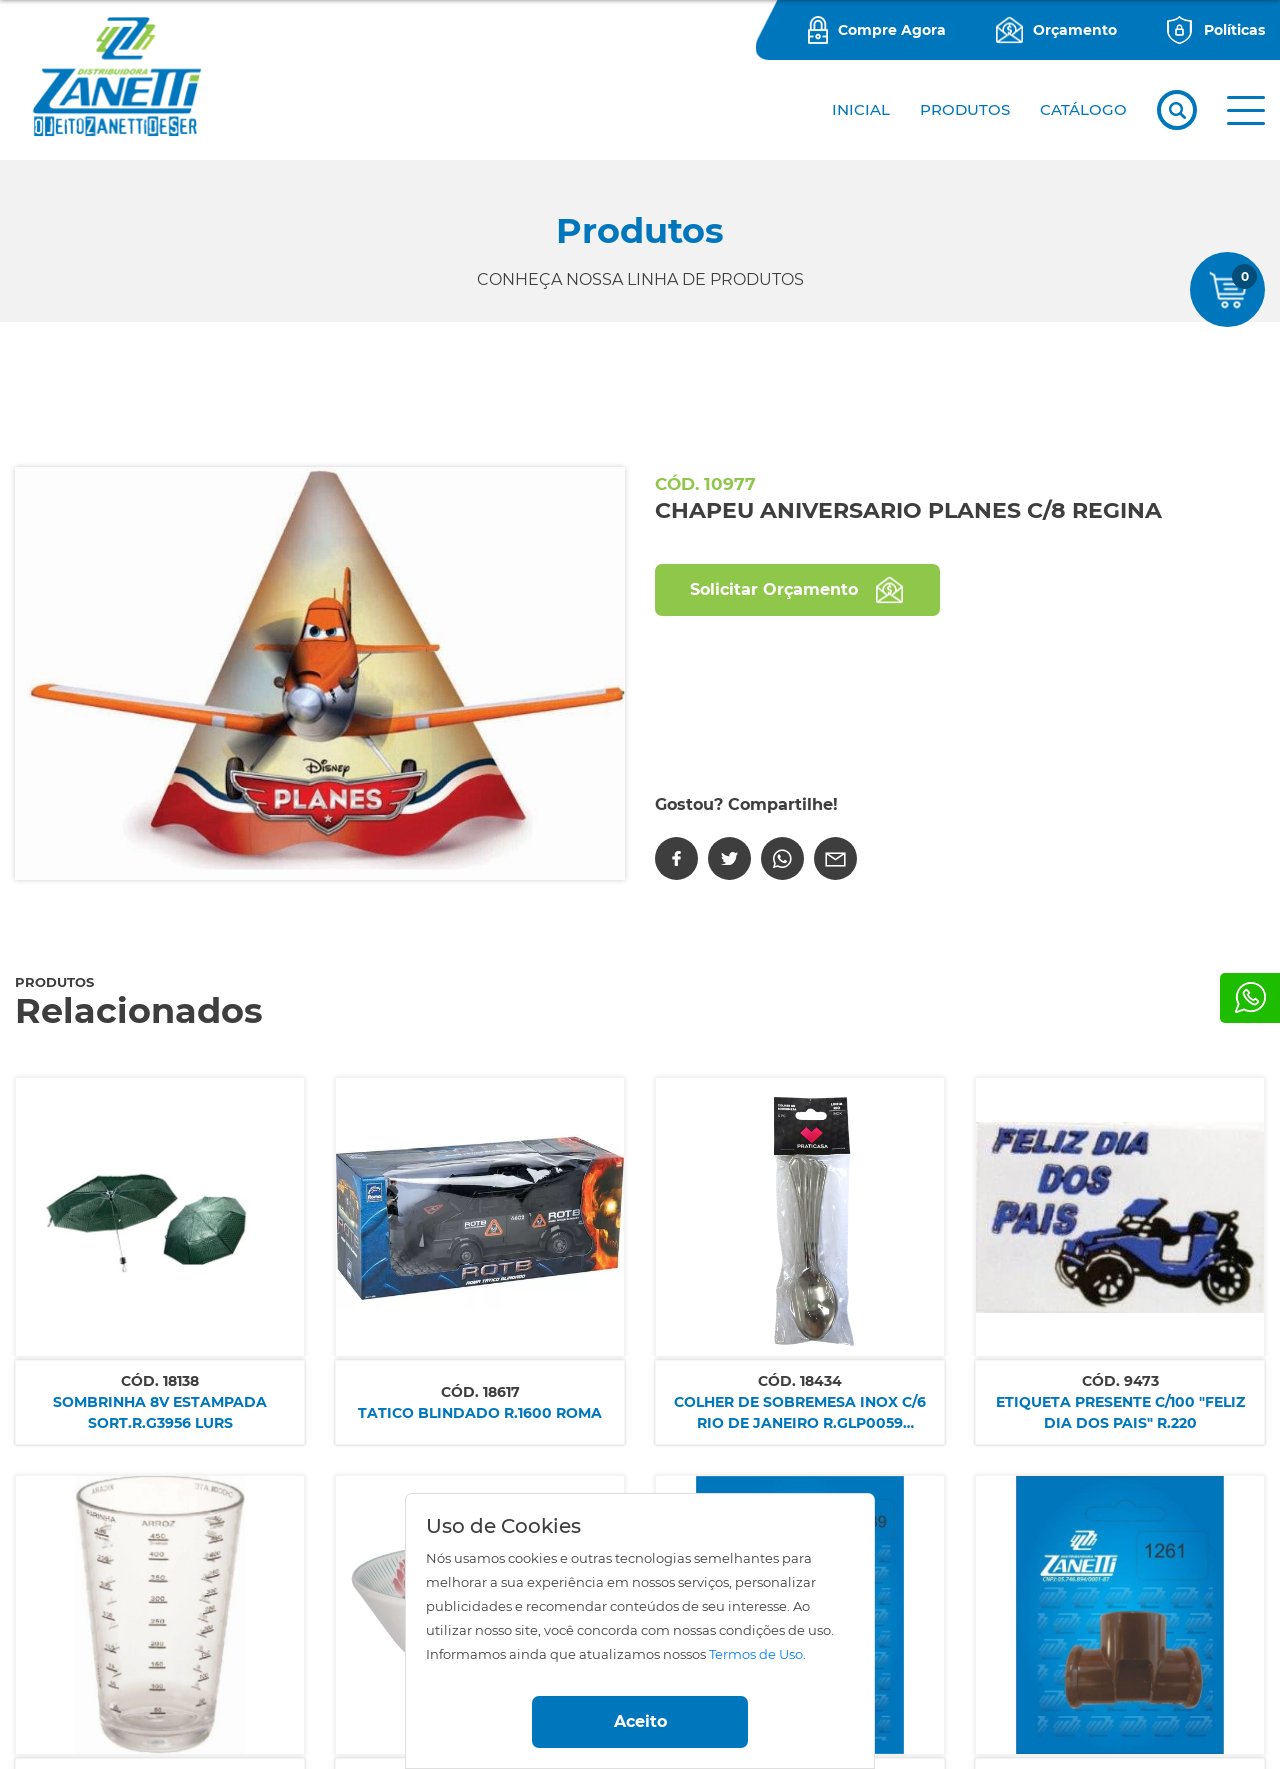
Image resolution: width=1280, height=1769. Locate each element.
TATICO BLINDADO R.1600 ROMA (480, 1413)
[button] (1246, 110)
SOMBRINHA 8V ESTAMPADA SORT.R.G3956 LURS (160, 1412)
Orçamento (1075, 30)
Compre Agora (892, 30)
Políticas (1234, 30)
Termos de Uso (756, 1654)
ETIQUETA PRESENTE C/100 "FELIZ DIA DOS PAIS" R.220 (1120, 1412)
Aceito (640, 1721)
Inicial (861, 109)
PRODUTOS (965, 109)
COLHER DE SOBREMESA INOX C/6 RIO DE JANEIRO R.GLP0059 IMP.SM (800, 1413)
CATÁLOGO (1083, 109)
